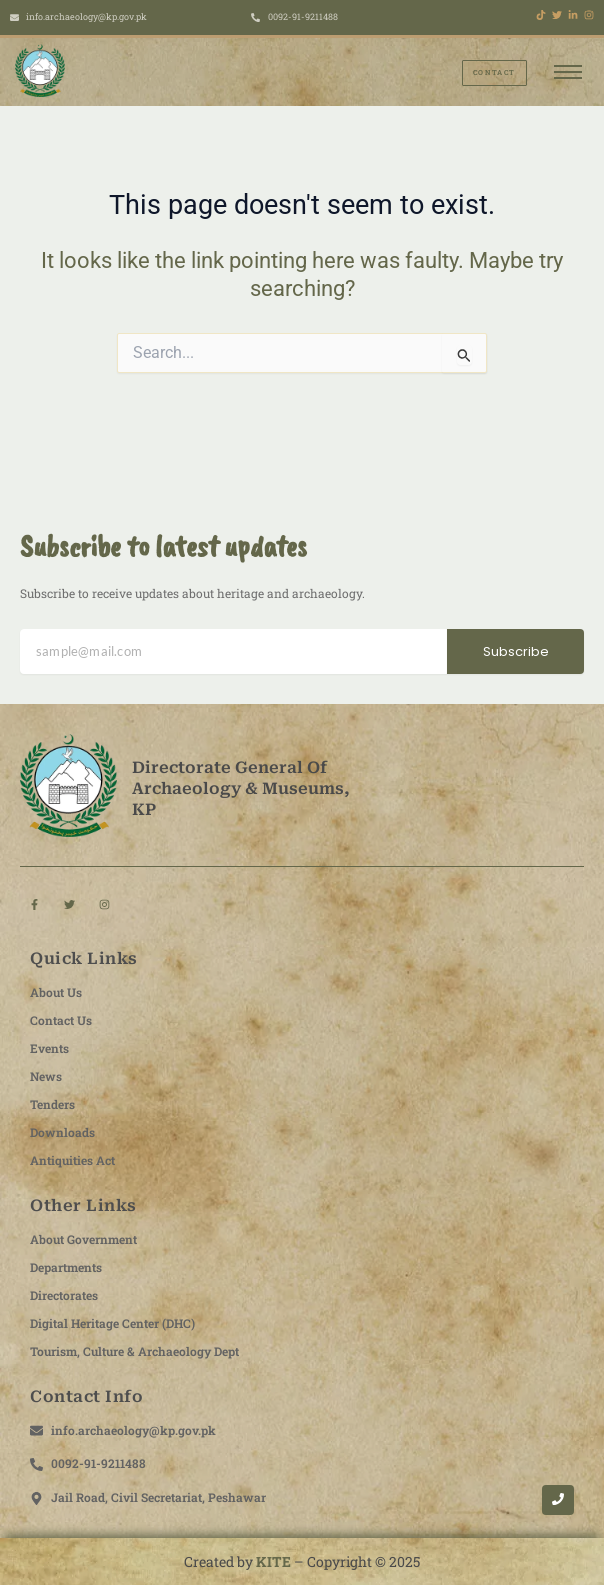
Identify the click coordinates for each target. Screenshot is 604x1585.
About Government (83, 1239)
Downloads (62, 1132)
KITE (273, 1561)
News (46, 1076)
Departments (66, 1267)
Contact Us (61, 1020)
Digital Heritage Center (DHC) (112, 1323)
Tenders (52, 1104)
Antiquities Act (72, 1160)
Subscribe (516, 651)
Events (49, 1048)
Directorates (64, 1295)
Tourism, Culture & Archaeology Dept (134, 1351)
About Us (56, 992)
